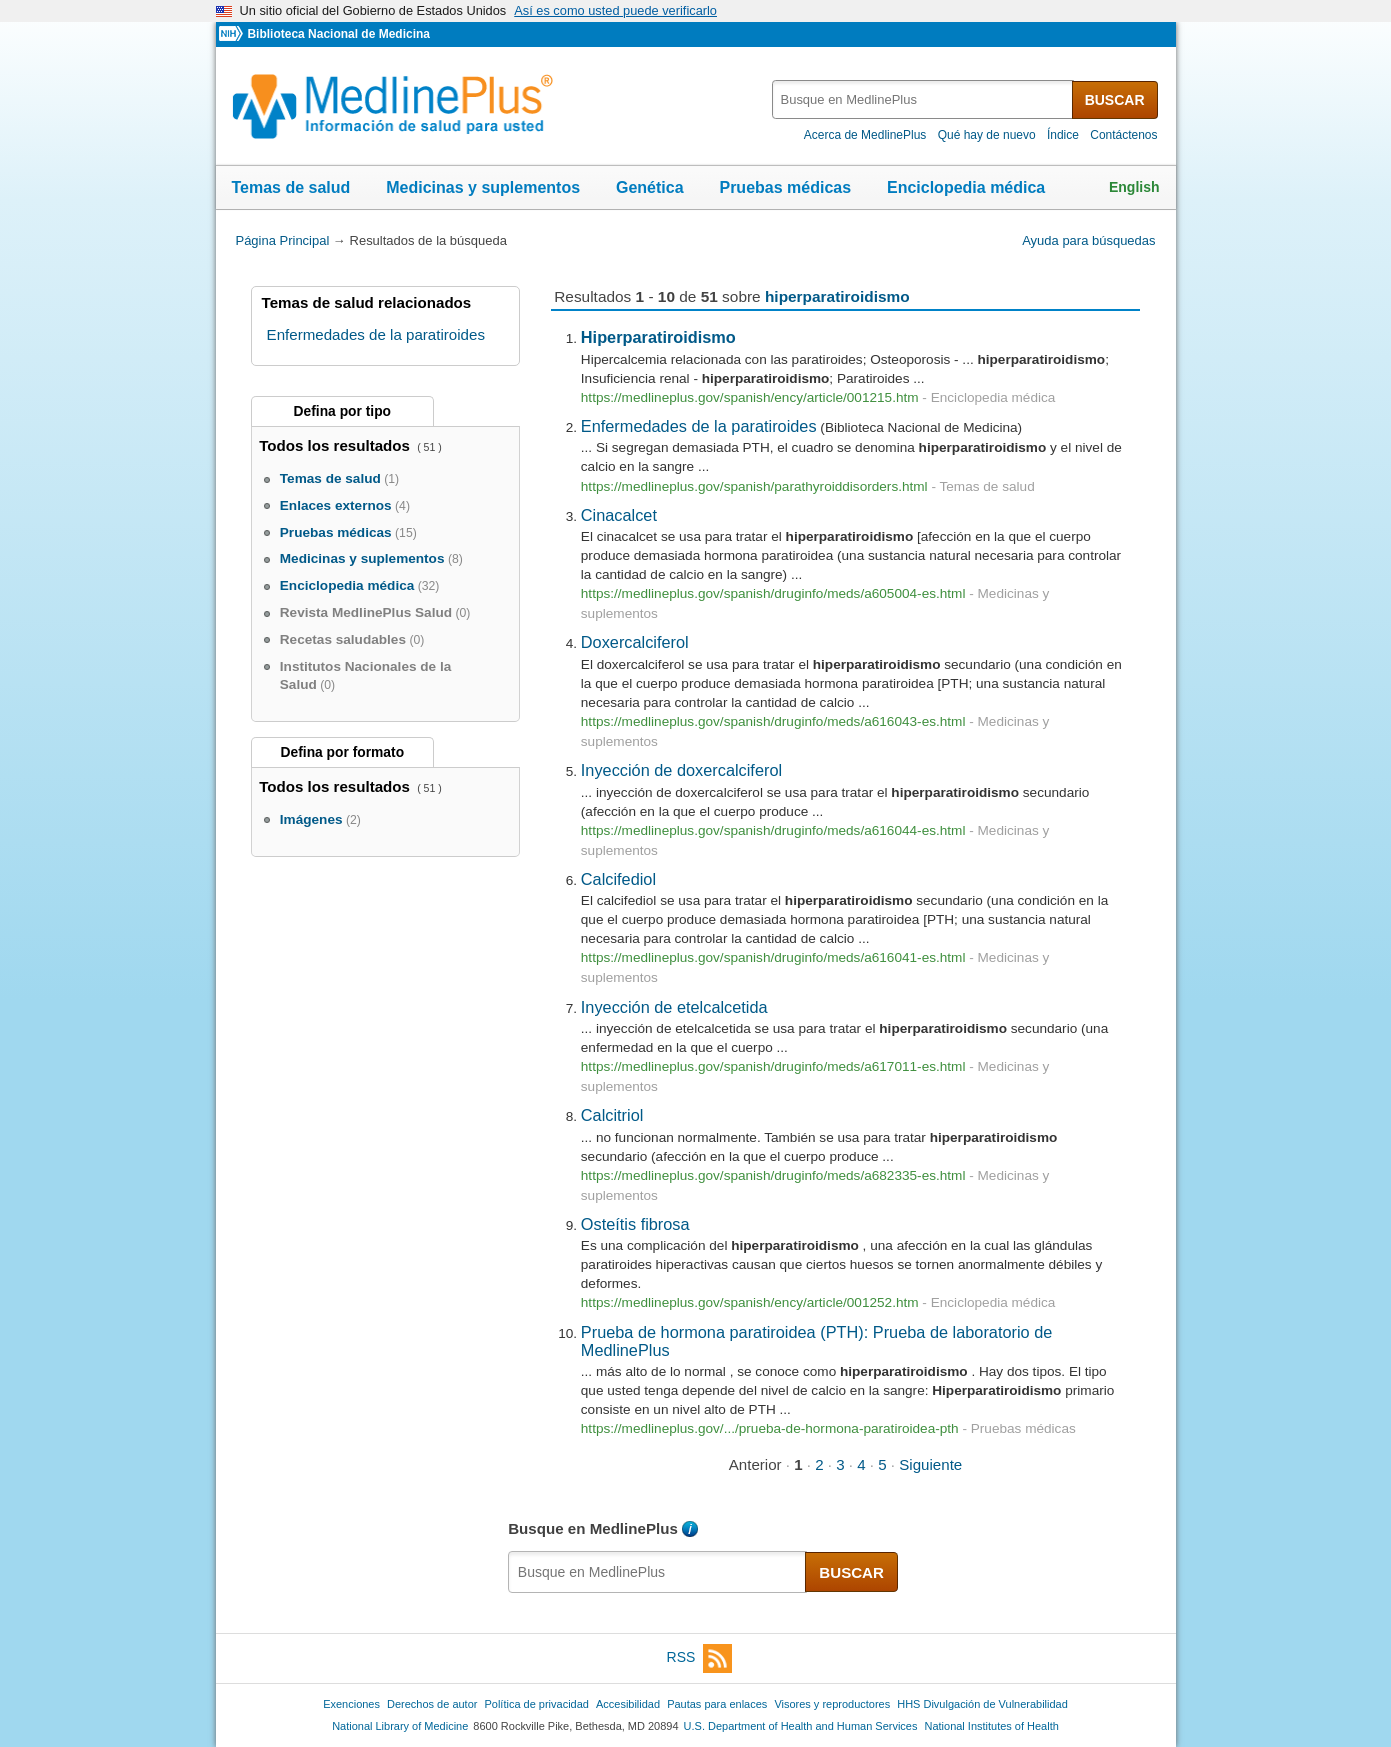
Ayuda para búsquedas (1088, 240)
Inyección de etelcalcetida (674, 1007)
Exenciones (351, 1704)
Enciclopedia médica (966, 187)
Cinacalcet (619, 515)
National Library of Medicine (400, 1726)
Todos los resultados (336, 445)
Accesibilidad (628, 1704)
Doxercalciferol (635, 642)
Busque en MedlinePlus (593, 1528)
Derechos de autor (432, 1704)
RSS (700, 1658)
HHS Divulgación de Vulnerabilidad (982, 1704)
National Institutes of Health (992, 1726)
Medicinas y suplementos (483, 187)
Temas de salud (291, 187)
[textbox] (923, 99)
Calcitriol (612, 1115)
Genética (650, 187)
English (1134, 187)
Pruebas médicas (785, 187)
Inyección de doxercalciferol (681, 770)
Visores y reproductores (832, 1704)
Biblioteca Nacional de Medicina (338, 34)
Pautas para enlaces (717, 1704)
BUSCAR (1115, 100)
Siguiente (930, 1464)
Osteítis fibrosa (635, 1224)
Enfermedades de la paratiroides (699, 426)
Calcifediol (618, 879)
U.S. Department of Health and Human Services (801, 1726)
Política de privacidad (536, 1704)
